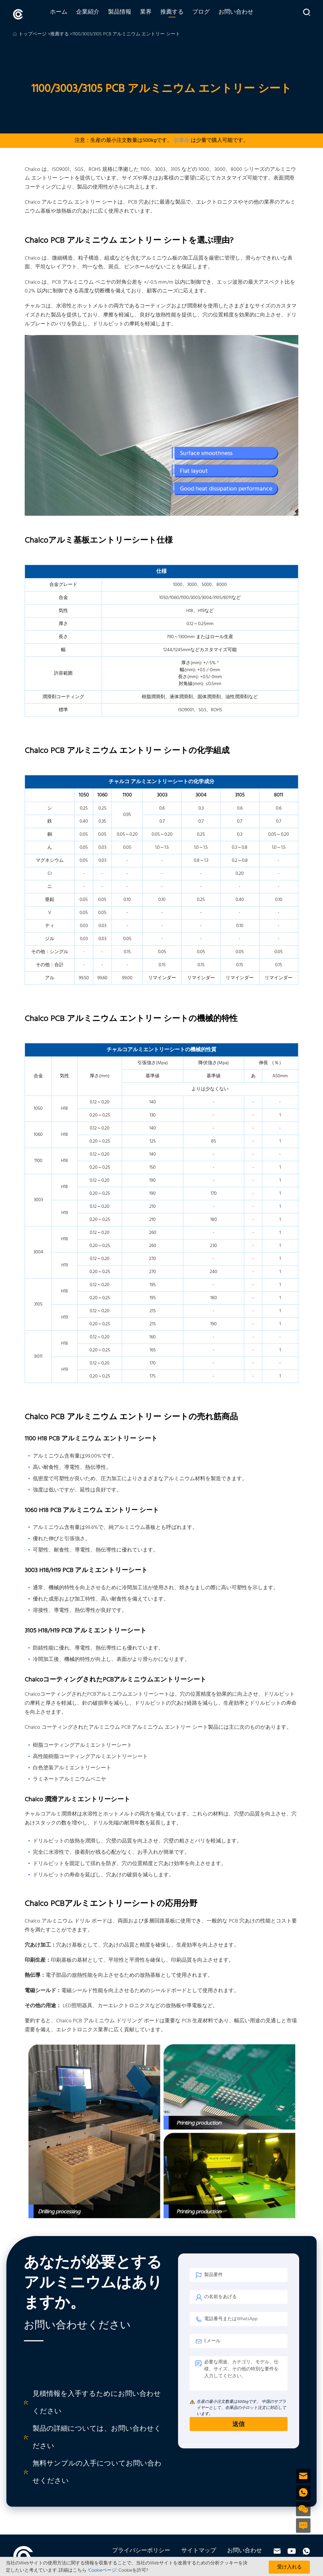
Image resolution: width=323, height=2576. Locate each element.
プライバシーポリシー (141, 2549)
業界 (154, 13)
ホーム (67, 13)
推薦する (180, 13)
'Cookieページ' (102, 2570)
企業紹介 (96, 13)
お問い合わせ (244, 13)
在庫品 (181, 139)
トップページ (32, 33)
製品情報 (128, 13)
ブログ (209, 13)
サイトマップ (198, 2549)
